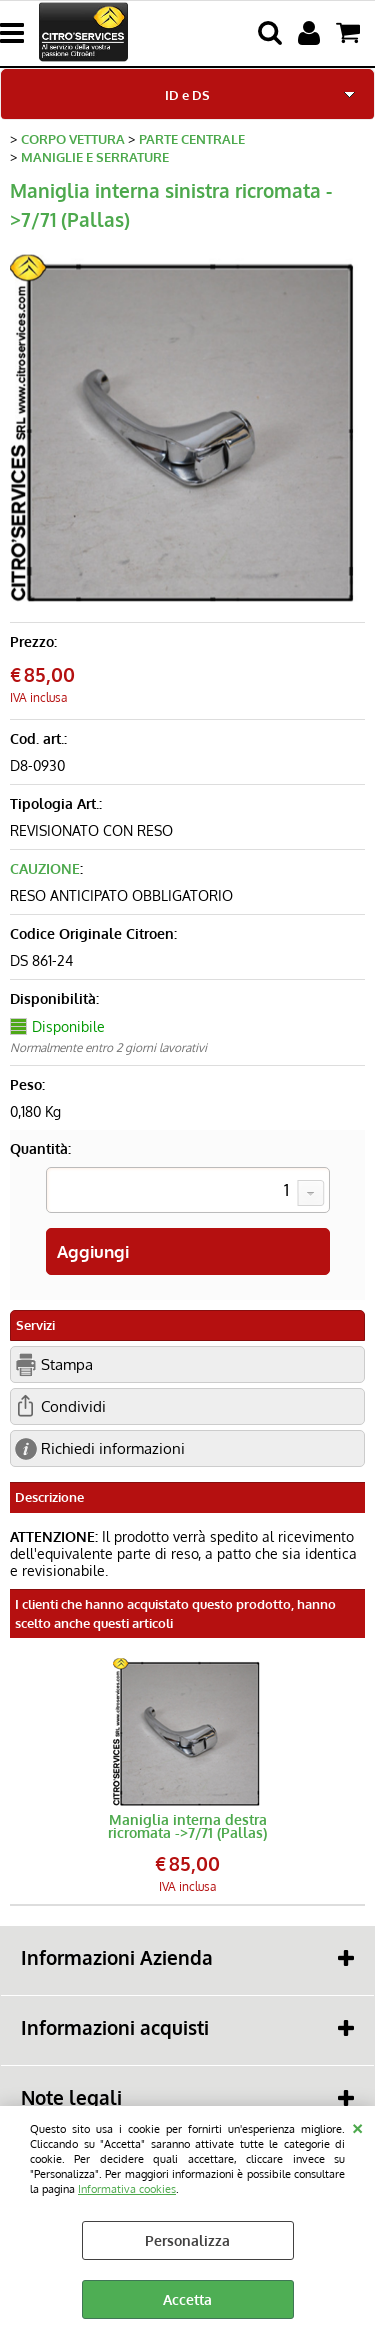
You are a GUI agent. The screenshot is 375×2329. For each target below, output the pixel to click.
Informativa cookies (127, 2188)
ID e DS (187, 94)
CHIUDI (357, 2126)
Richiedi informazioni (113, 1448)
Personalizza (187, 2240)
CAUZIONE (45, 868)
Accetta (187, 2299)
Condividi (73, 1406)
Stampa (67, 1364)
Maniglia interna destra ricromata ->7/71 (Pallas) (187, 1826)
